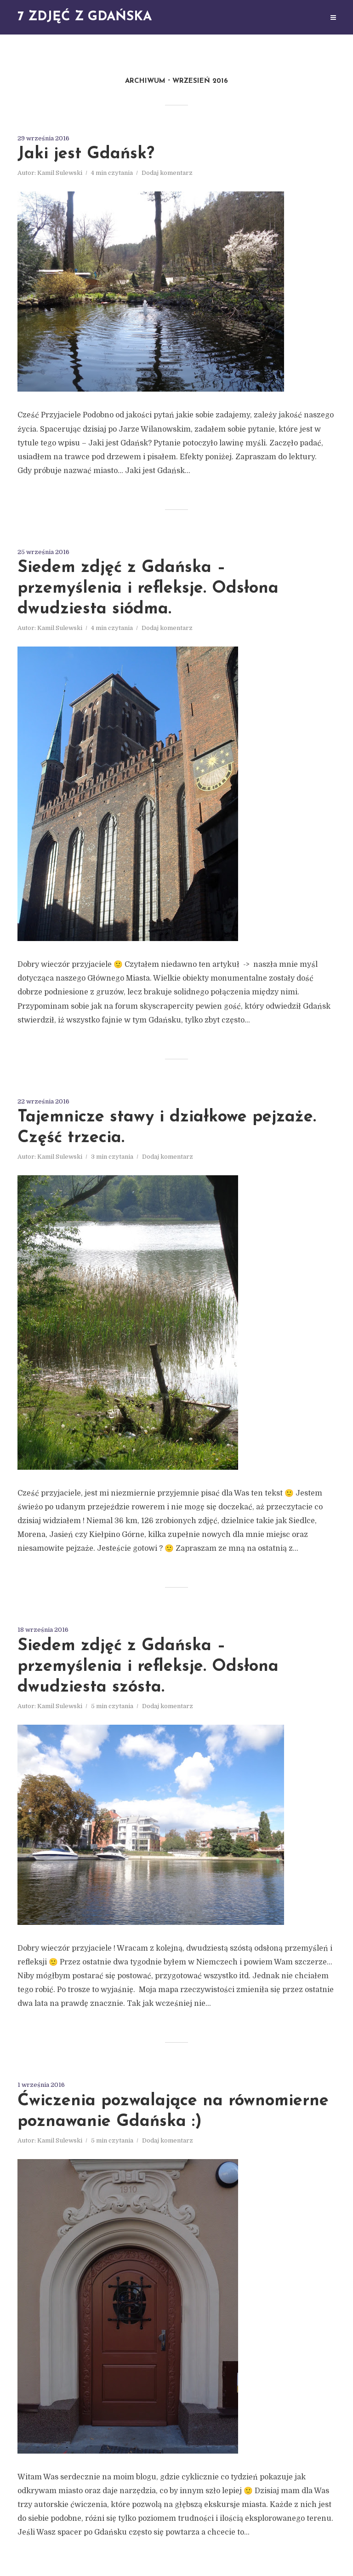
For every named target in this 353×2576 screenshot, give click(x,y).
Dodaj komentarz (167, 172)
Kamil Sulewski (59, 172)
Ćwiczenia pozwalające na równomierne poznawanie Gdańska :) (173, 2111)
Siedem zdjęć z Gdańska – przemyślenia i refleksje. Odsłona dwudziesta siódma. (148, 589)
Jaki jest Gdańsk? (85, 154)
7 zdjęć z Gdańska (84, 17)
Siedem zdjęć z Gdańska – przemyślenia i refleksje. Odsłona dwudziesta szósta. (148, 1667)
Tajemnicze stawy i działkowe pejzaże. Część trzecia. (166, 1127)
